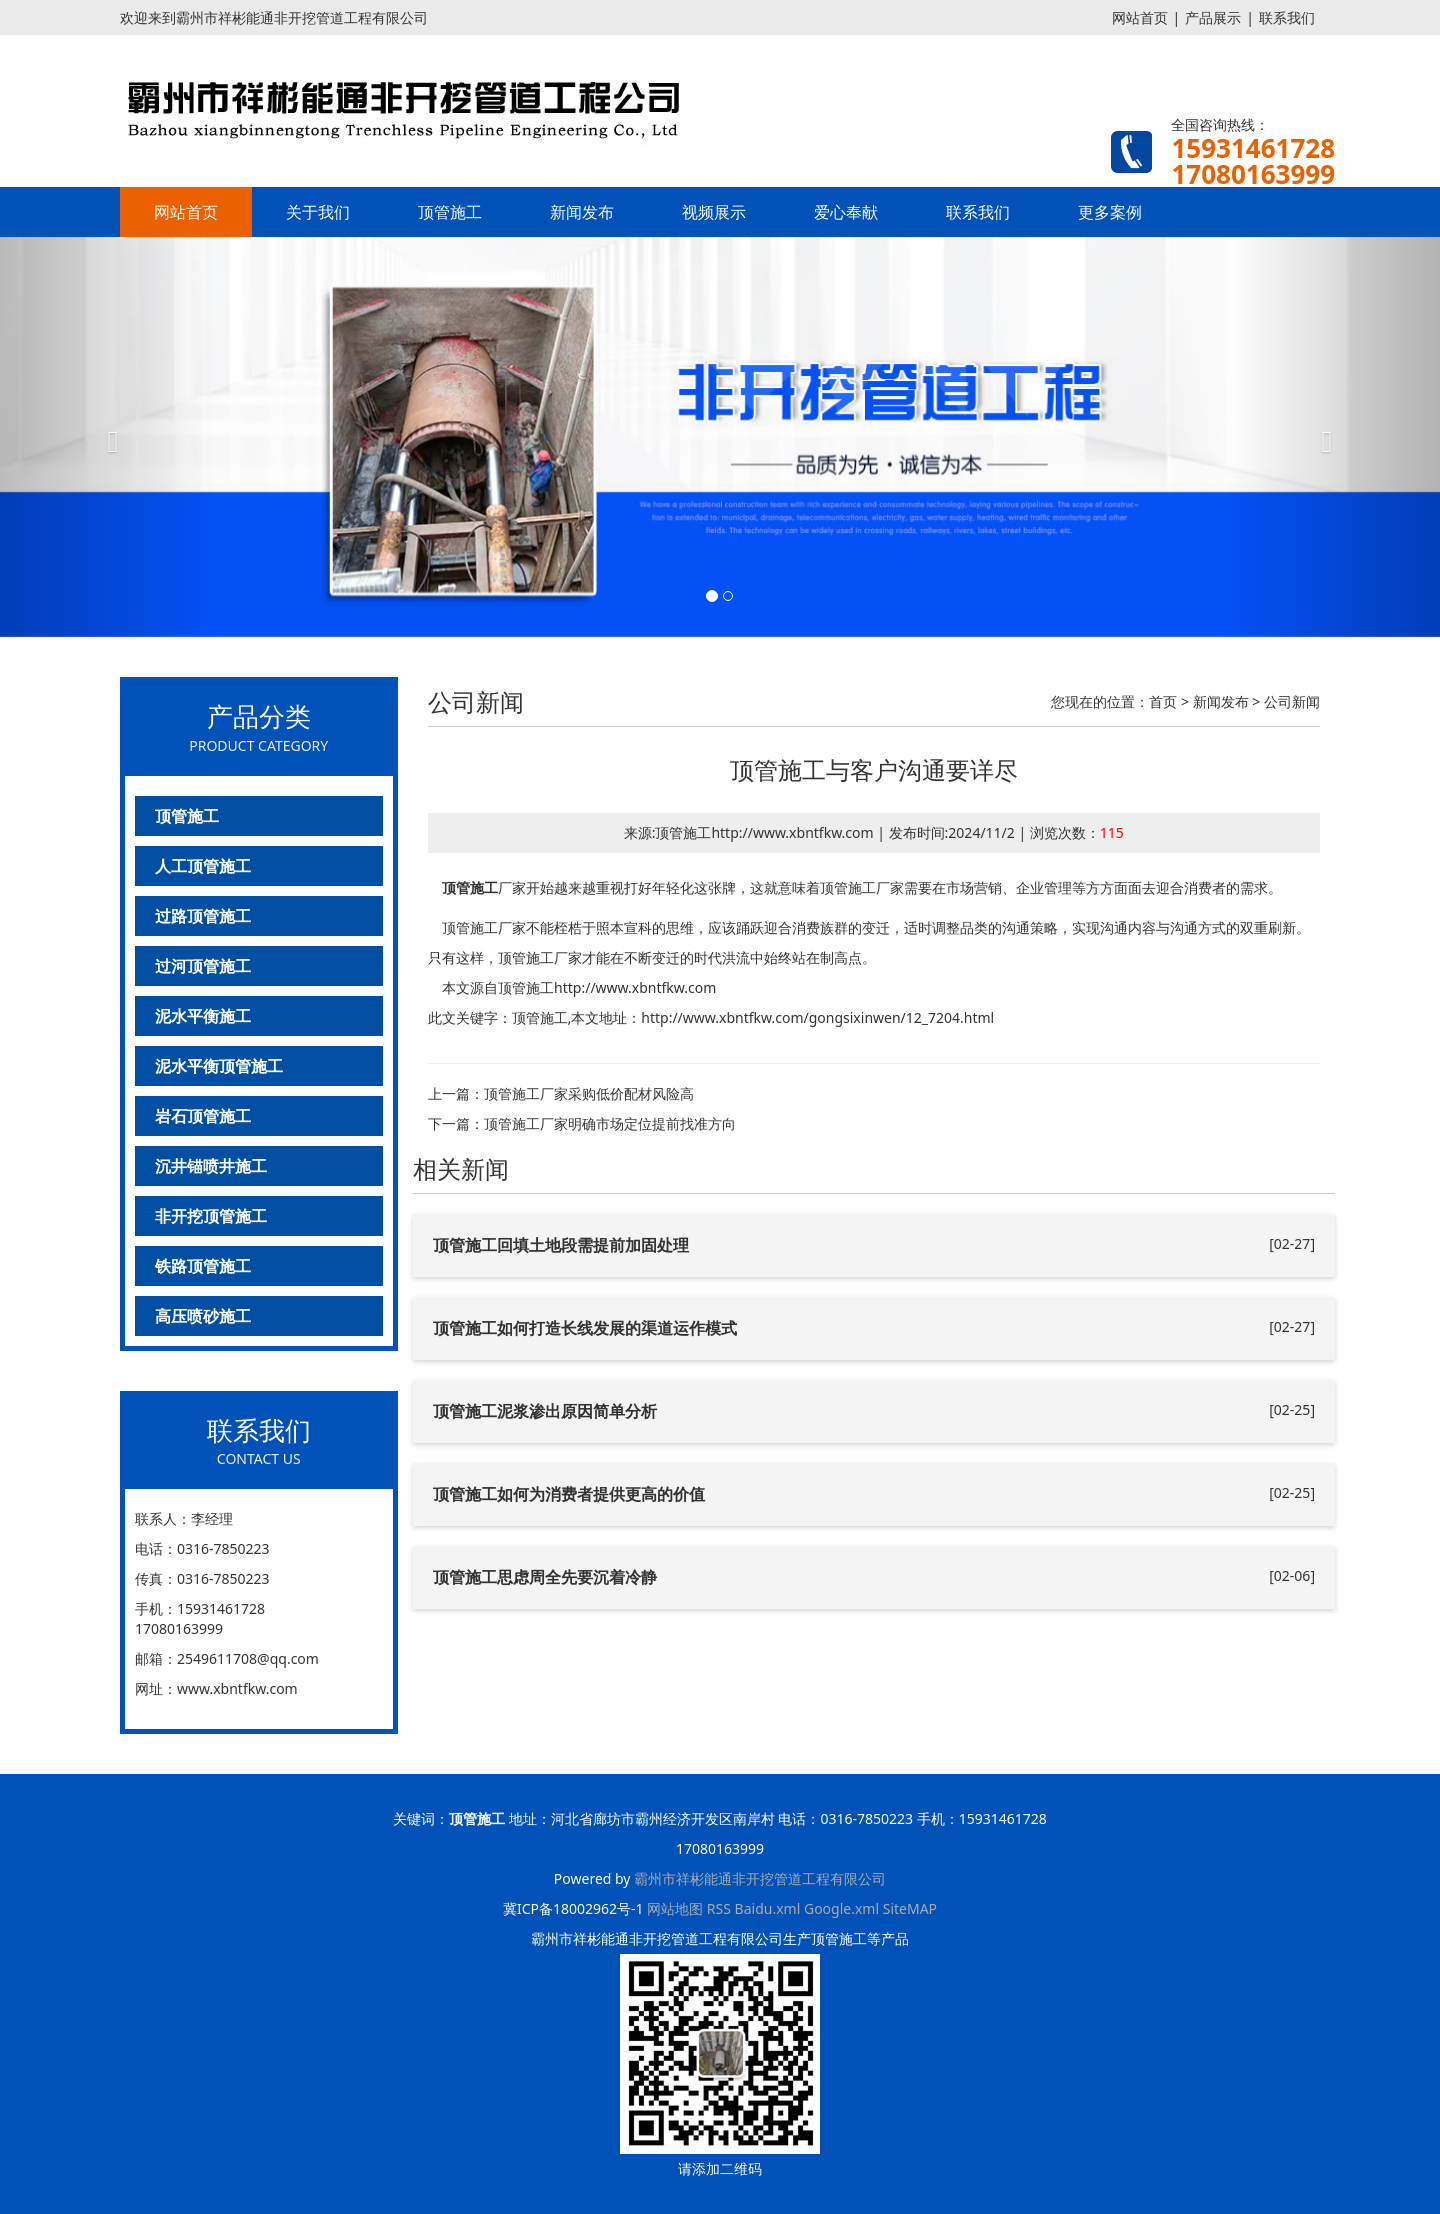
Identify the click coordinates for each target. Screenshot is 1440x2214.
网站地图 (675, 1908)
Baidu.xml (768, 1908)
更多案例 (1110, 212)
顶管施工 (450, 212)
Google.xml (841, 1908)
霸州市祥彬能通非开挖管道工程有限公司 (760, 1878)
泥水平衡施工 (203, 1016)
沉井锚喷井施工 (211, 1166)
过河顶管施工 (203, 966)
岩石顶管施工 (203, 1116)
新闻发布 (582, 212)
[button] (108, 437)
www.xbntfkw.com (237, 1688)
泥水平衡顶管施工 (219, 1066)
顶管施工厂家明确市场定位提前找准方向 (610, 1123)
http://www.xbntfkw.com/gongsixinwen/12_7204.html (817, 1017)
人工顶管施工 (203, 866)
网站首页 (1140, 17)
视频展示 (714, 212)
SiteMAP (910, 1908)
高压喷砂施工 (203, 1316)
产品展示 (1213, 17)
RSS (719, 1908)
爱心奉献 (846, 212)
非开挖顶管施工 (211, 1216)
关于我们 (318, 212)
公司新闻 (1292, 701)
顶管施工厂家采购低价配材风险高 (589, 1093)
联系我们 (1287, 17)
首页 (1163, 701)
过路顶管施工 (203, 916)
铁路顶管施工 (203, 1266)
